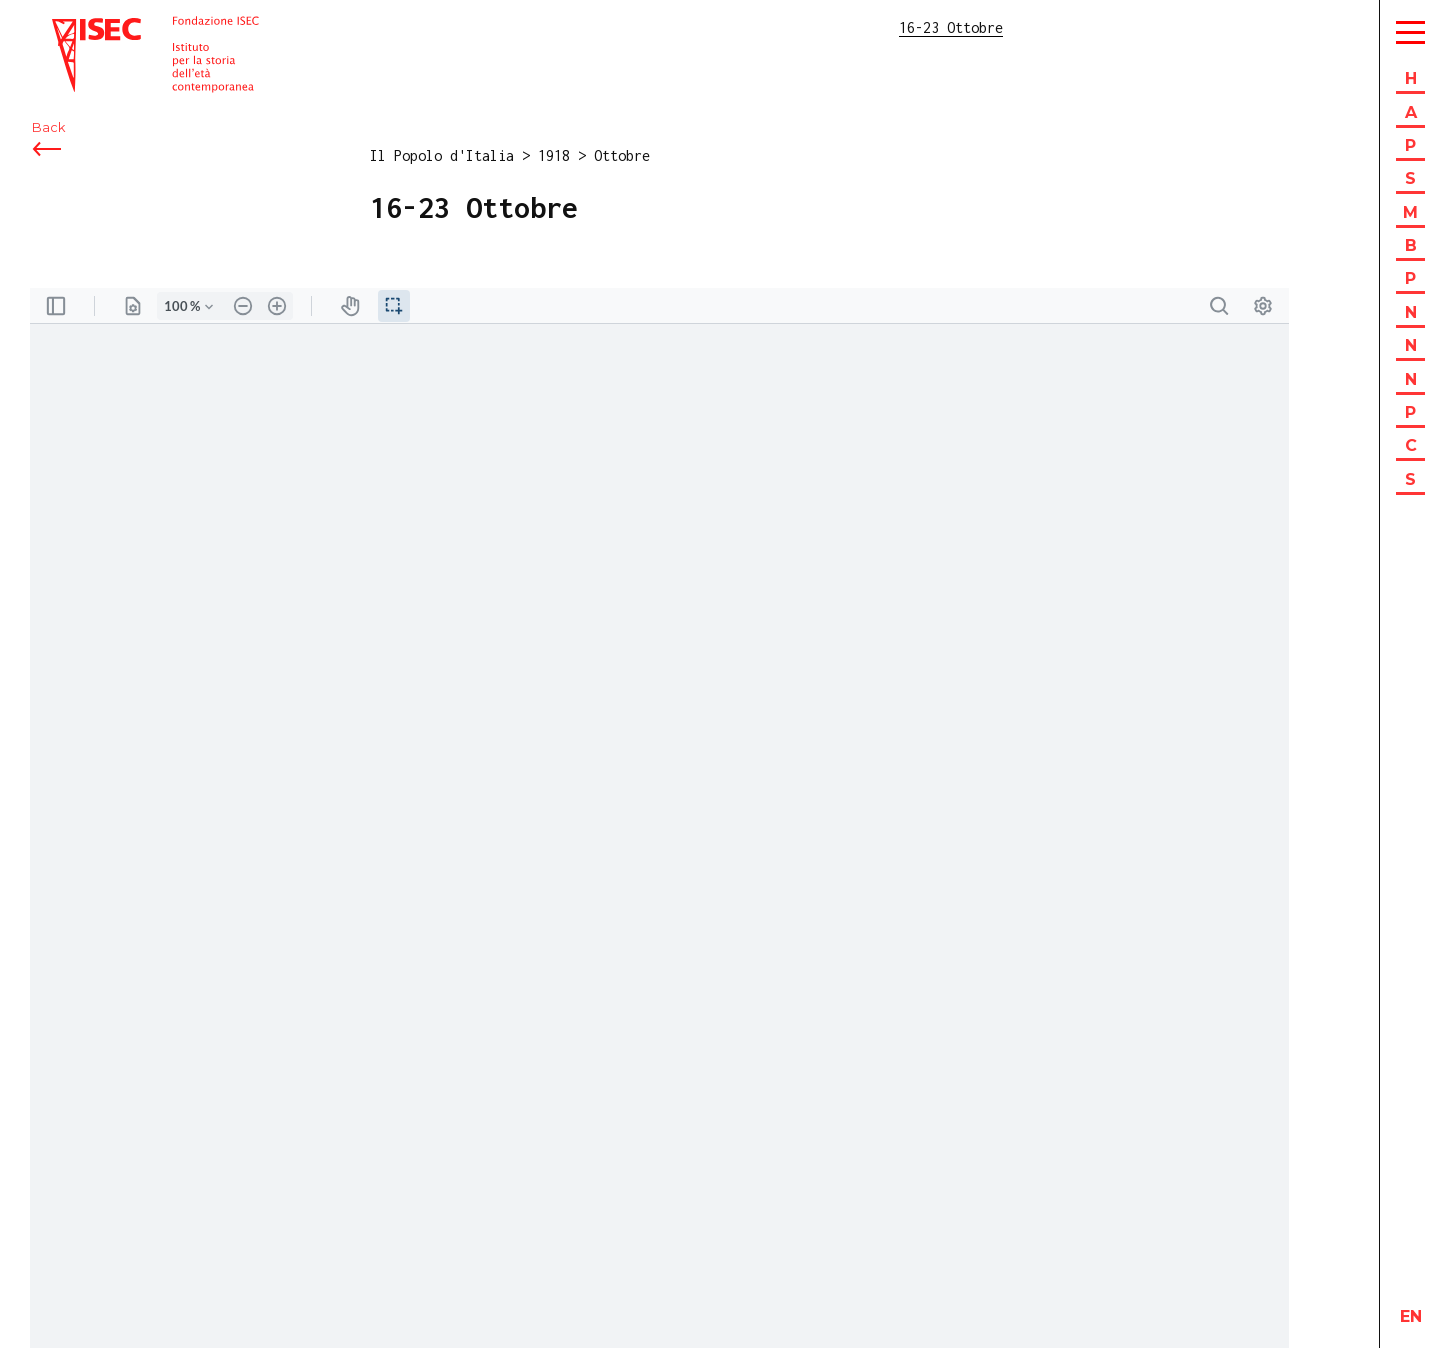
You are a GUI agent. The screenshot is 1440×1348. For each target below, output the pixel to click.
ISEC (68, 27)
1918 (554, 155)
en (1411, 1316)
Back (48, 127)
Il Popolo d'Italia (442, 155)
